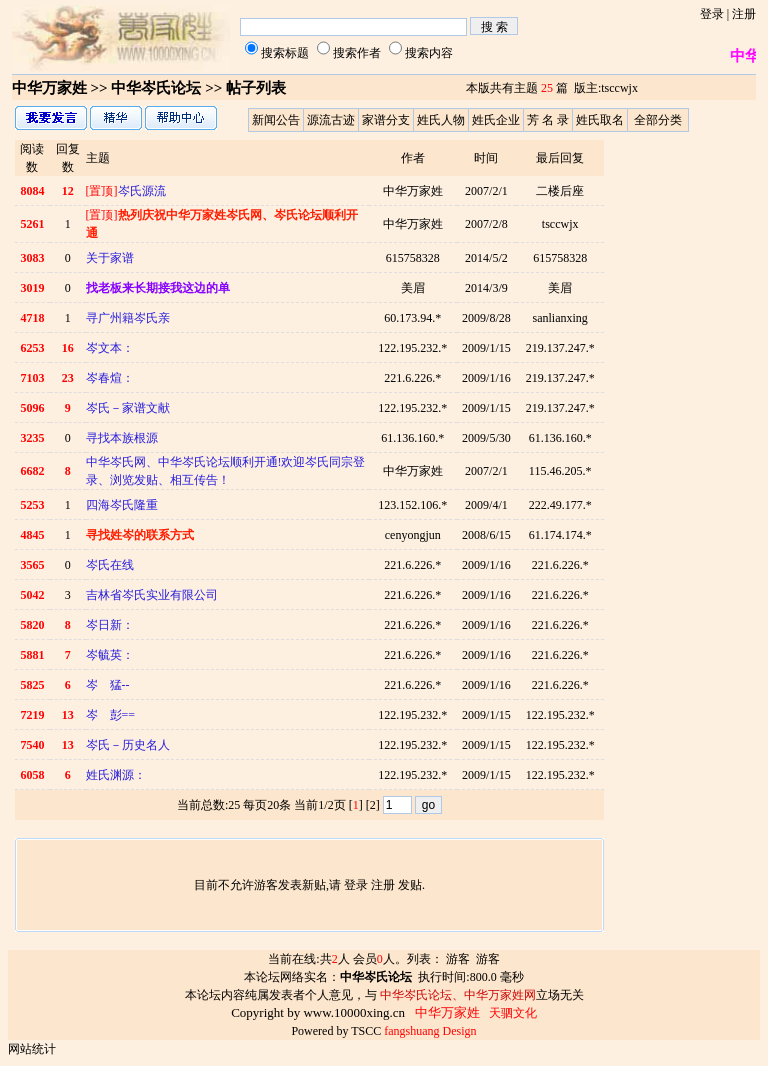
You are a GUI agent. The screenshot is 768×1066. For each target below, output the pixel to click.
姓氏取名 (600, 120)
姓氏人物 (441, 120)
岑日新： (110, 625)
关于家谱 (110, 258)
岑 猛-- (108, 685)
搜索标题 (285, 53)
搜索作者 (357, 53)
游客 (458, 959)
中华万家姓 (49, 88)
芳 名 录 (548, 120)
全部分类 (658, 120)
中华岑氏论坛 (156, 88)
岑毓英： (110, 655)
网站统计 (32, 1049)
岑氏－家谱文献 (128, 408)
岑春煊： (110, 378)
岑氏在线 (110, 565)
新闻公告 (276, 120)
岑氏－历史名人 (128, 745)
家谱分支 (386, 120)
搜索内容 (429, 53)
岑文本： (110, 348)
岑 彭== (111, 715)
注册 (744, 14)
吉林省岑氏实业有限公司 (152, 595)
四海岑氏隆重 (122, 505)
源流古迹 (331, 120)
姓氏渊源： (116, 775)
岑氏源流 (126, 191)
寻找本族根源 (122, 438)
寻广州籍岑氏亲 (128, 318)
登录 (712, 14)
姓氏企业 (496, 120)
